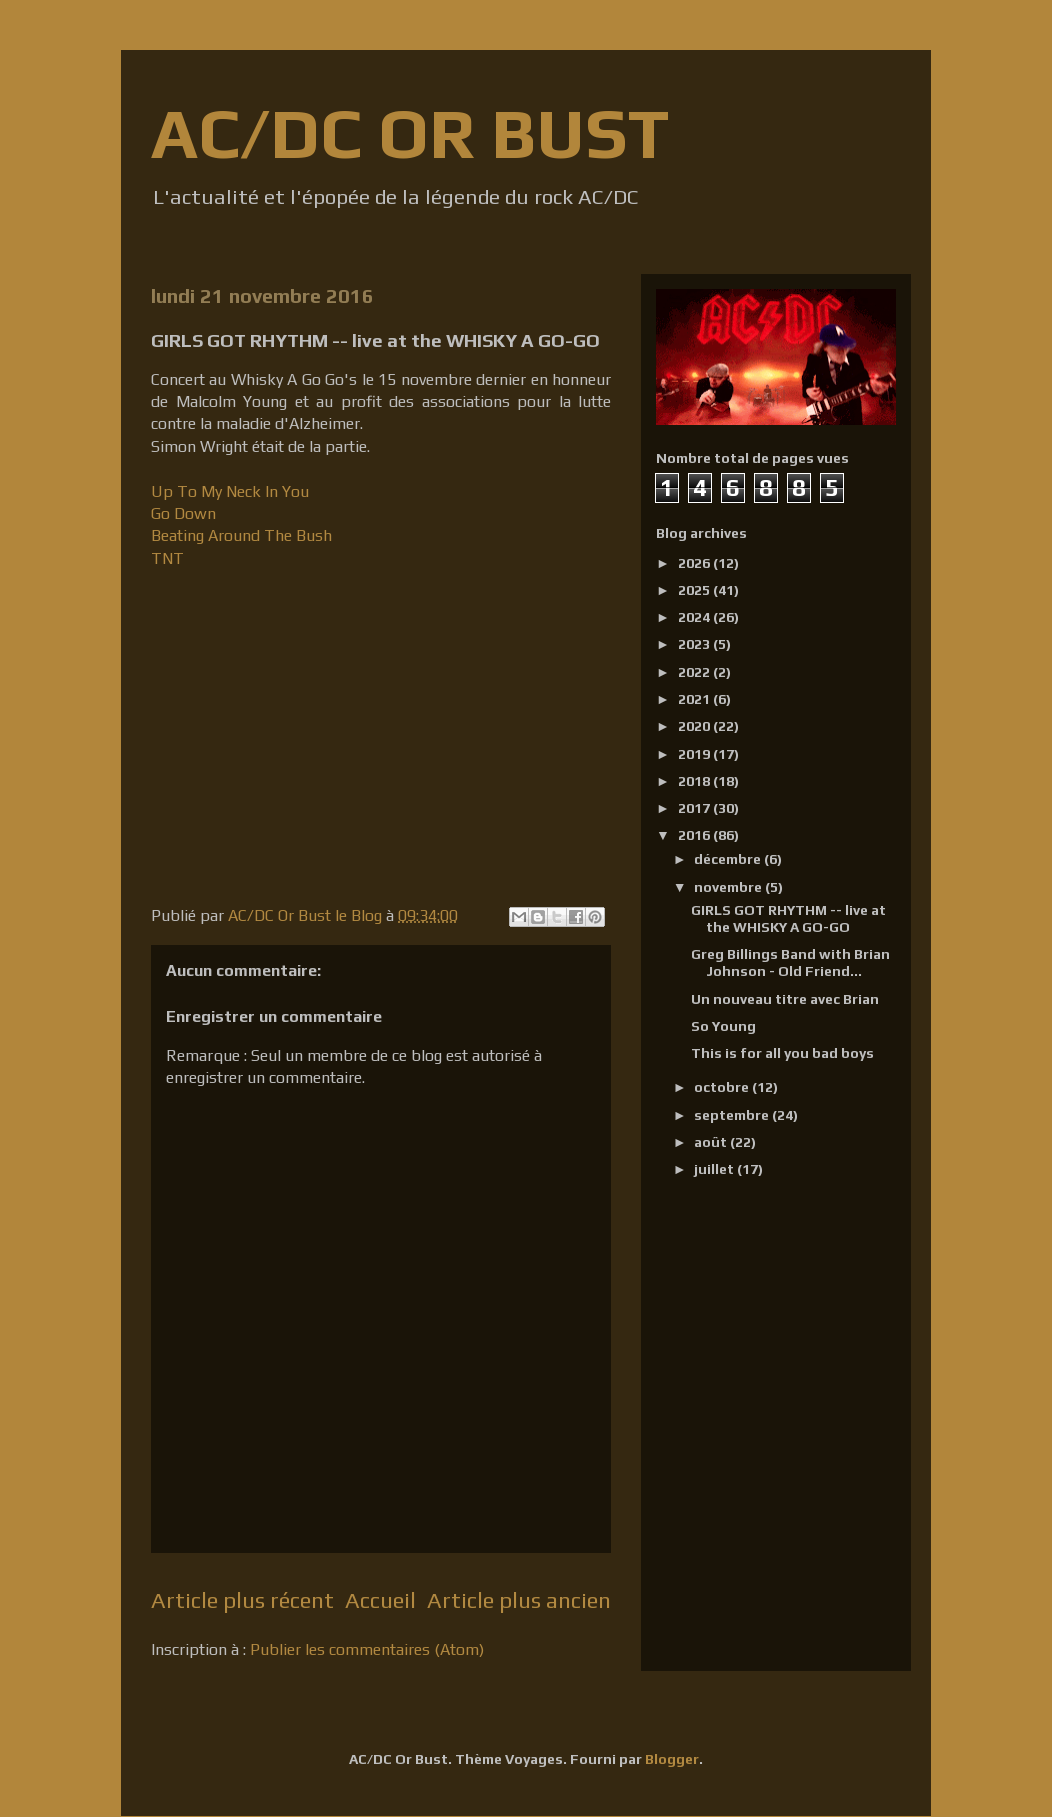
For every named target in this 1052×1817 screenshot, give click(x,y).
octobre (723, 1087)
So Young (723, 1026)
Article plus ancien (519, 1600)
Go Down (185, 513)
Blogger (672, 1759)
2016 (695, 835)
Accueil (380, 1600)
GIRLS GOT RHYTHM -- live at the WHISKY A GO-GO (788, 918)
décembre (729, 859)
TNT (167, 558)
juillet (715, 1169)
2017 (695, 808)
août (712, 1142)
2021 (695, 699)
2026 (695, 563)
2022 (695, 672)
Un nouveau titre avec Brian (785, 999)
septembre (733, 1115)
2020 (695, 726)
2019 (695, 754)
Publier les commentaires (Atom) (367, 1649)
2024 (695, 617)
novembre (729, 887)
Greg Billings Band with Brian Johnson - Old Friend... (790, 962)
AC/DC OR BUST (410, 132)
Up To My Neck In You (230, 491)
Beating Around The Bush (241, 535)
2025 (695, 590)
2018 (695, 781)
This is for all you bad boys (782, 1053)
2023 (695, 644)
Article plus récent (242, 1600)
